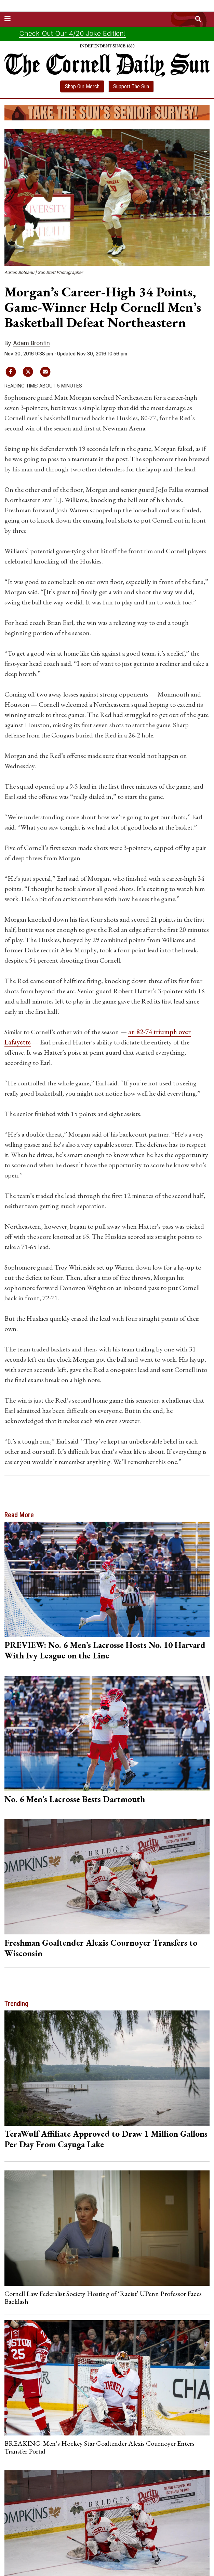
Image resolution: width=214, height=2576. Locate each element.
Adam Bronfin (31, 343)
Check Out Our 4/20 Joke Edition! (72, 33)
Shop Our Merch (82, 86)
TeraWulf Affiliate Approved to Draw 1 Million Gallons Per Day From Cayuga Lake (106, 2139)
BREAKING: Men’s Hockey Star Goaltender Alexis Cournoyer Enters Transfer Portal (99, 2447)
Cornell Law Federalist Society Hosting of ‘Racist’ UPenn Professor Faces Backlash (103, 2297)
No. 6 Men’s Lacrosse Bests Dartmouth (74, 1799)
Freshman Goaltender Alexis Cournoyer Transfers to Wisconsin (100, 1948)
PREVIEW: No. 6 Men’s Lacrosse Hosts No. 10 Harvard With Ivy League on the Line (104, 1650)
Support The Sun (131, 86)
